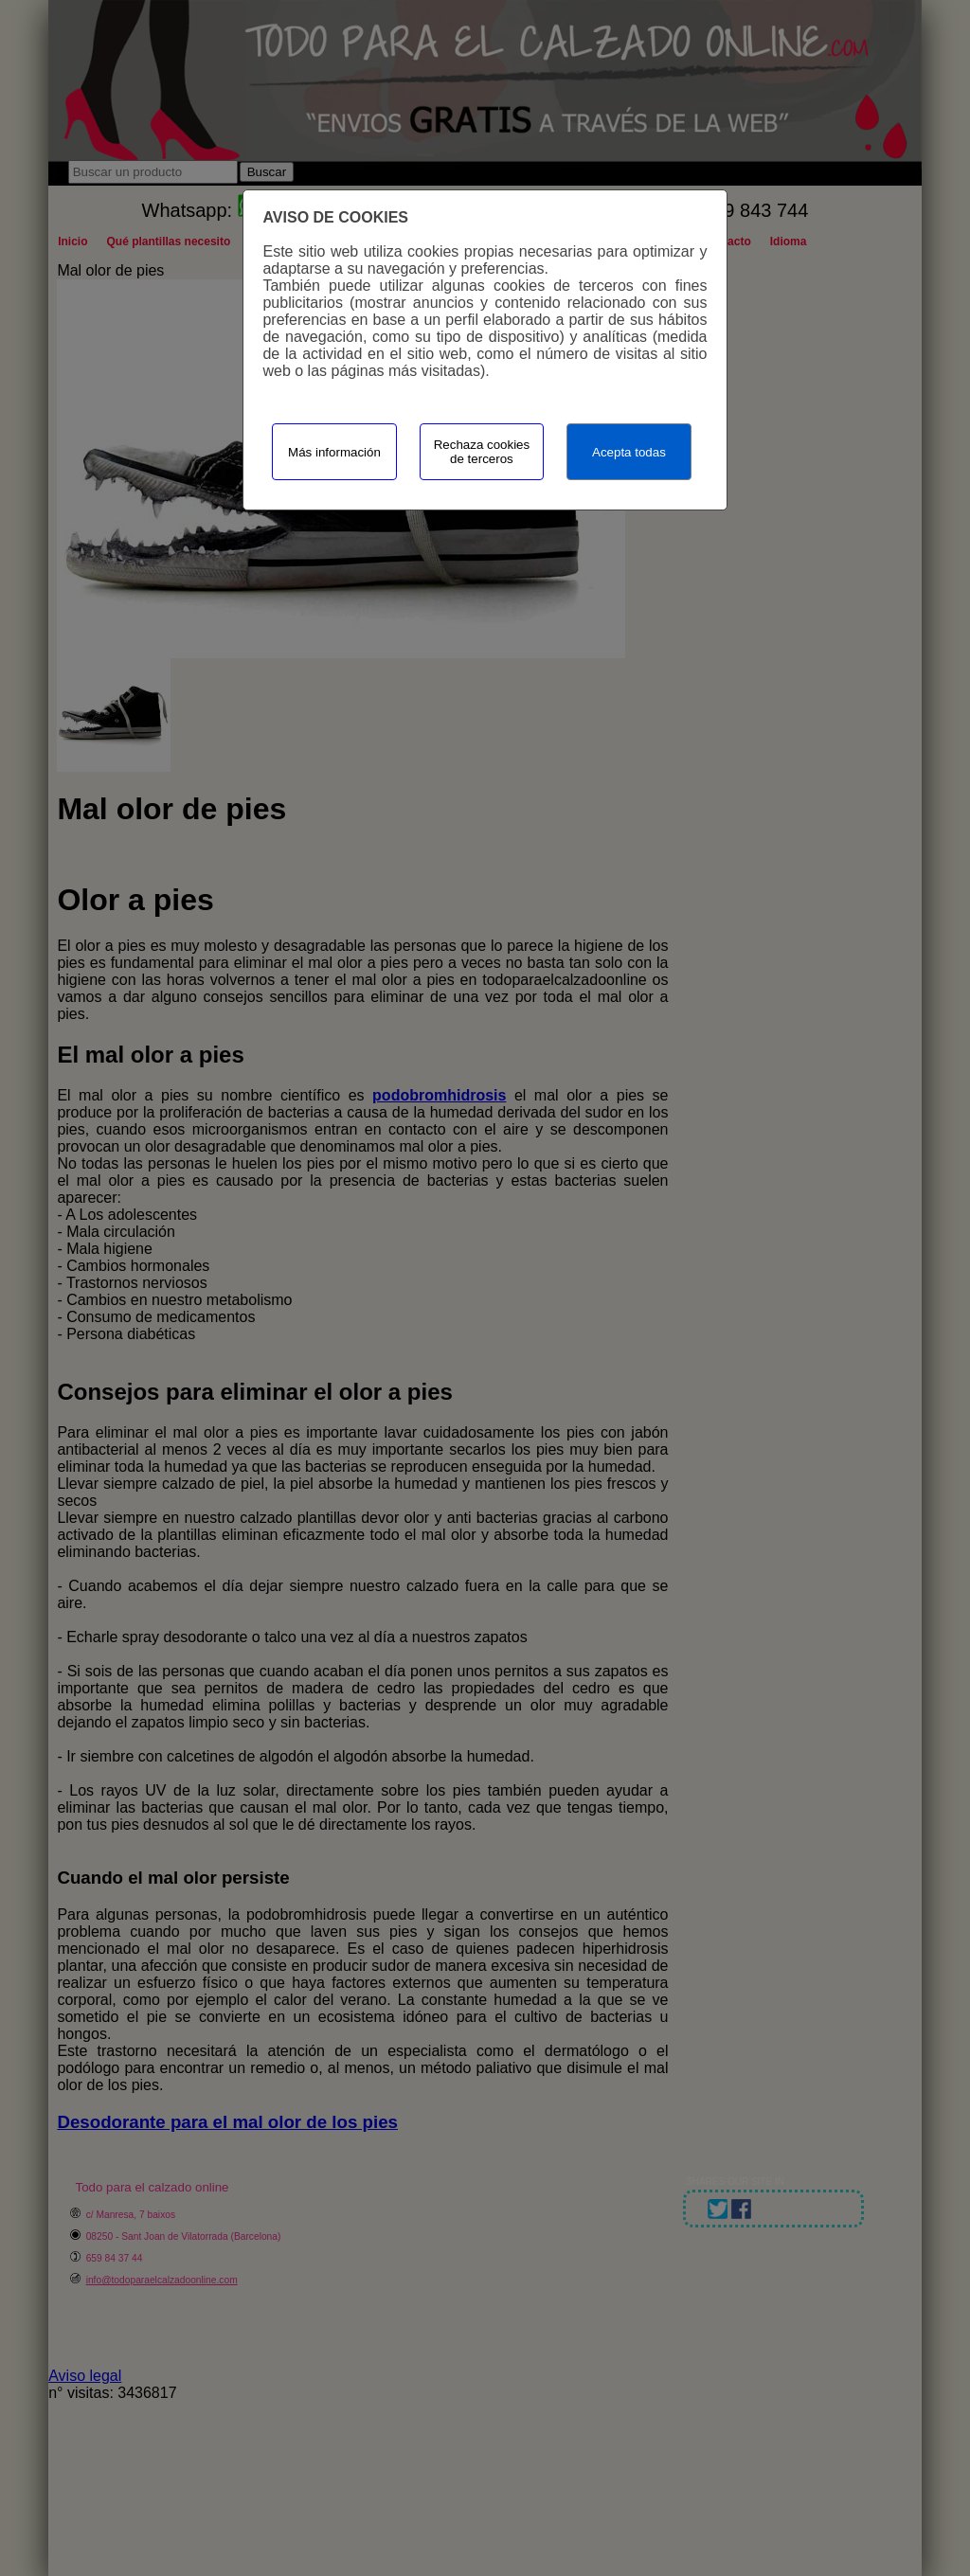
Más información (334, 452)
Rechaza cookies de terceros (482, 452)
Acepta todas (629, 452)
